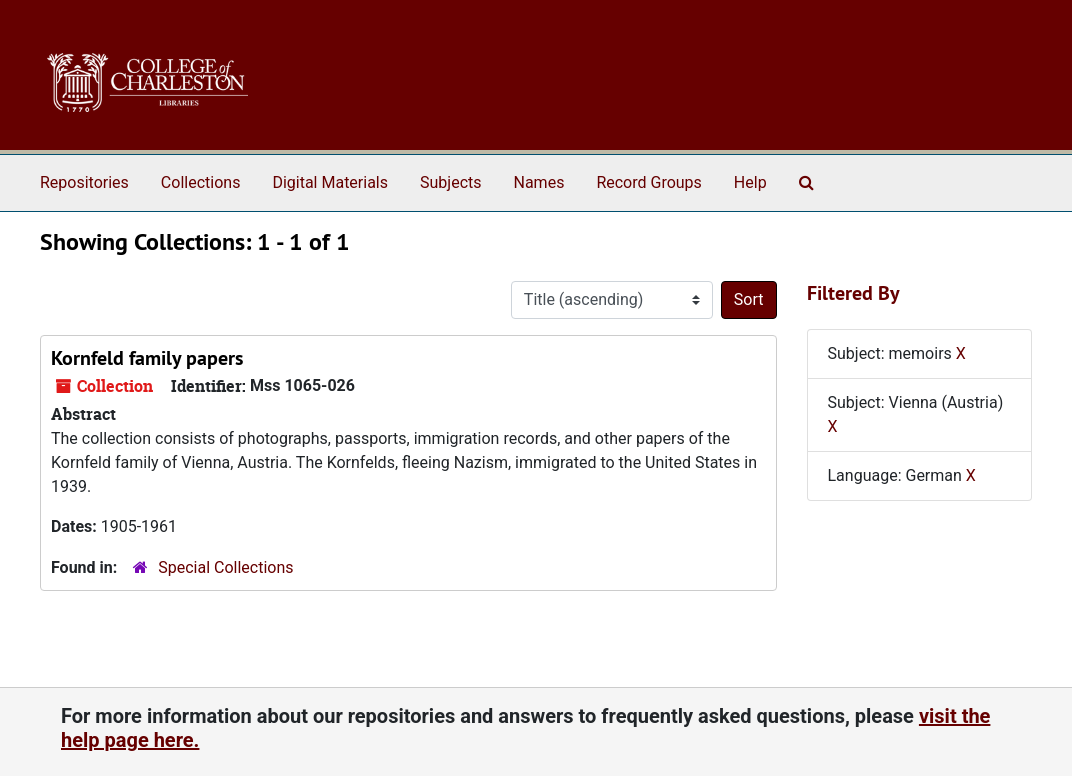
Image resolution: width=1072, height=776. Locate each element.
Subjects (450, 182)
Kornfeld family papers (147, 358)
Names (539, 182)
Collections (201, 182)
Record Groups (648, 182)
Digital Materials (330, 182)
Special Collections (225, 567)
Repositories (84, 182)
